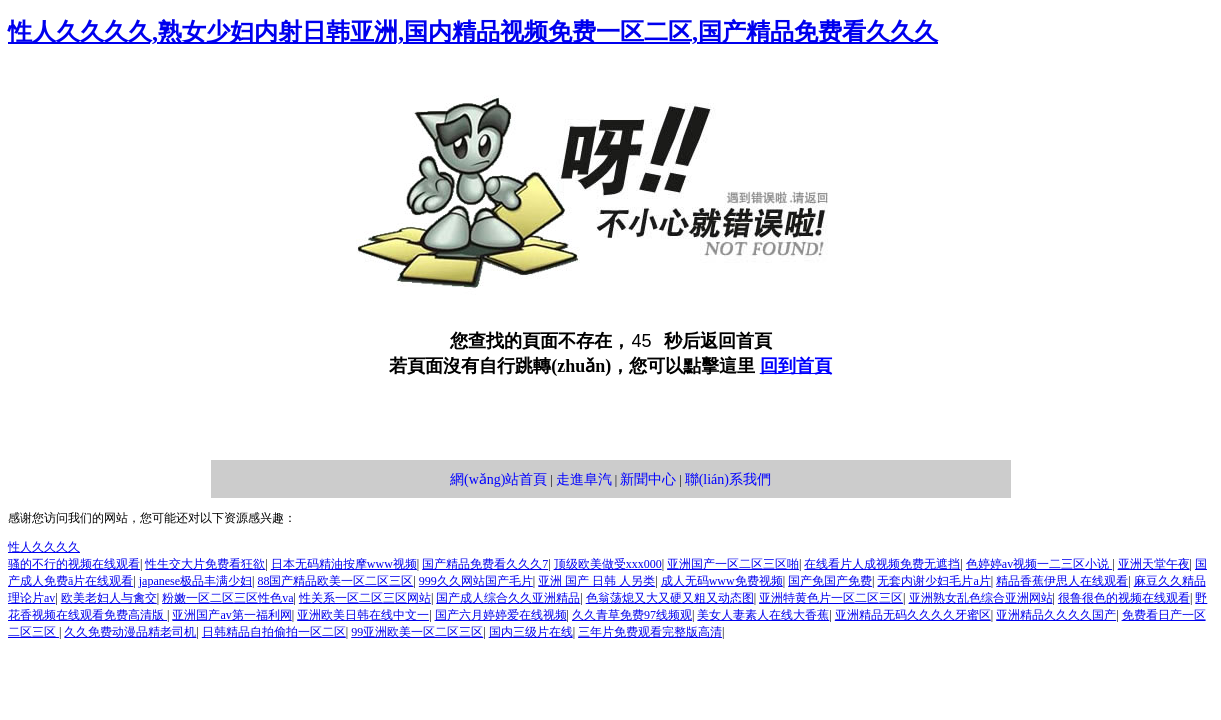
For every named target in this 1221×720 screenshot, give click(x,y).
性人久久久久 (44, 547)
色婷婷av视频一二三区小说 (1039, 564)
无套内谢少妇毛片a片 (933, 581)
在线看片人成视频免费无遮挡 (882, 564)
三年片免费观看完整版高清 (650, 632)
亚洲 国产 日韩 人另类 (596, 581)
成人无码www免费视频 (722, 581)
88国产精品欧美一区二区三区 (335, 581)
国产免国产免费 (830, 581)
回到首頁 (796, 366)
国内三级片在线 (531, 632)
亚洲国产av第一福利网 (231, 615)
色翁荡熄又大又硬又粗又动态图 (670, 598)
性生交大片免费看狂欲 (205, 564)
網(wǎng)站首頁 (498, 479)
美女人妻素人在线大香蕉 (763, 615)
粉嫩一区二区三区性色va (227, 598)
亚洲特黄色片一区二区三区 (831, 598)
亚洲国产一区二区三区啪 (733, 564)
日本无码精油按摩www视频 (344, 564)
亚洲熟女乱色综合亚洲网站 (981, 598)
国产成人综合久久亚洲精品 (508, 598)
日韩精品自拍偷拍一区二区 (274, 632)
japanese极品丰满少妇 (195, 581)
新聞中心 (648, 479)
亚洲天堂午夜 (1154, 564)
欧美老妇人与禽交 (109, 598)
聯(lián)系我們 (728, 479)
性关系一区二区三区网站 (365, 598)
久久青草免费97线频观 (632, 615)
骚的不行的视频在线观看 (74, 564)
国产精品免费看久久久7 (485, 564)
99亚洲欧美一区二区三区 (417, 632)
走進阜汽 (584, 479)
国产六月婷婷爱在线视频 (501, 615)
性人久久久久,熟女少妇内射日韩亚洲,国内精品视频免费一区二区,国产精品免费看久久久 (473, 32)
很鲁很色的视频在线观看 (1124, 598)
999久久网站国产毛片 (476, 581)
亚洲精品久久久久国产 (1056, 615)
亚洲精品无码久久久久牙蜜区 (913, 615)
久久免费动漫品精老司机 (130, 632)
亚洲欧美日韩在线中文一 (363, 615)
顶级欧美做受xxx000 (608, 564)
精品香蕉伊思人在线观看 (1062, 581)
